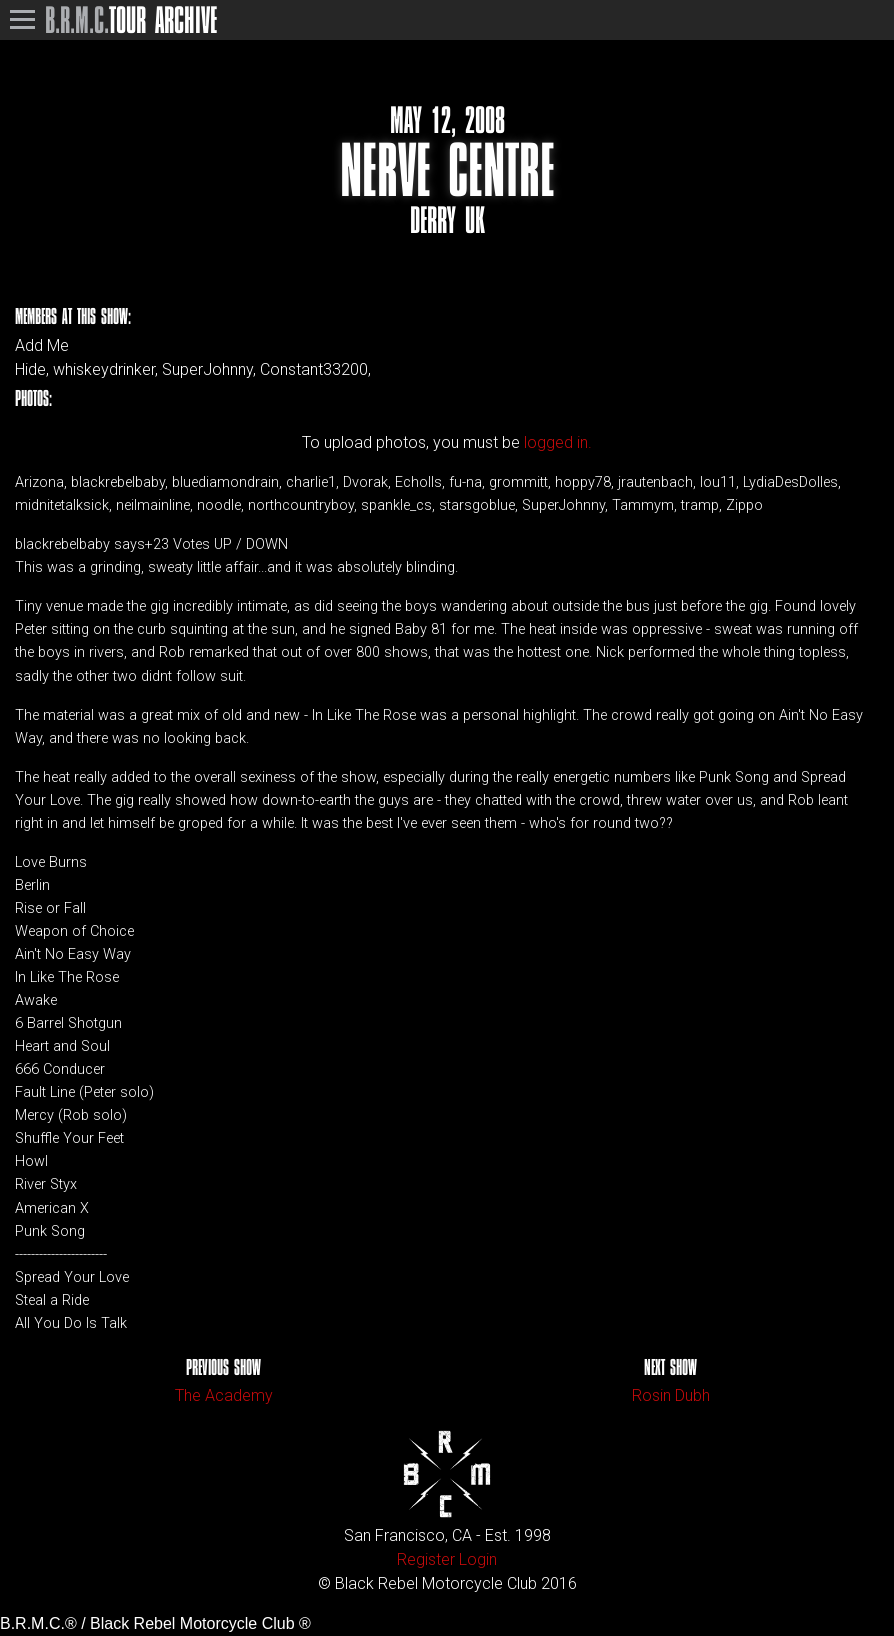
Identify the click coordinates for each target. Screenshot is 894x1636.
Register (426, 1559)
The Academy (224, 1395)
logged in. (558, 442)
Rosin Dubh (671, 1395)
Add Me (42, 346)
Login (478, 1559)
